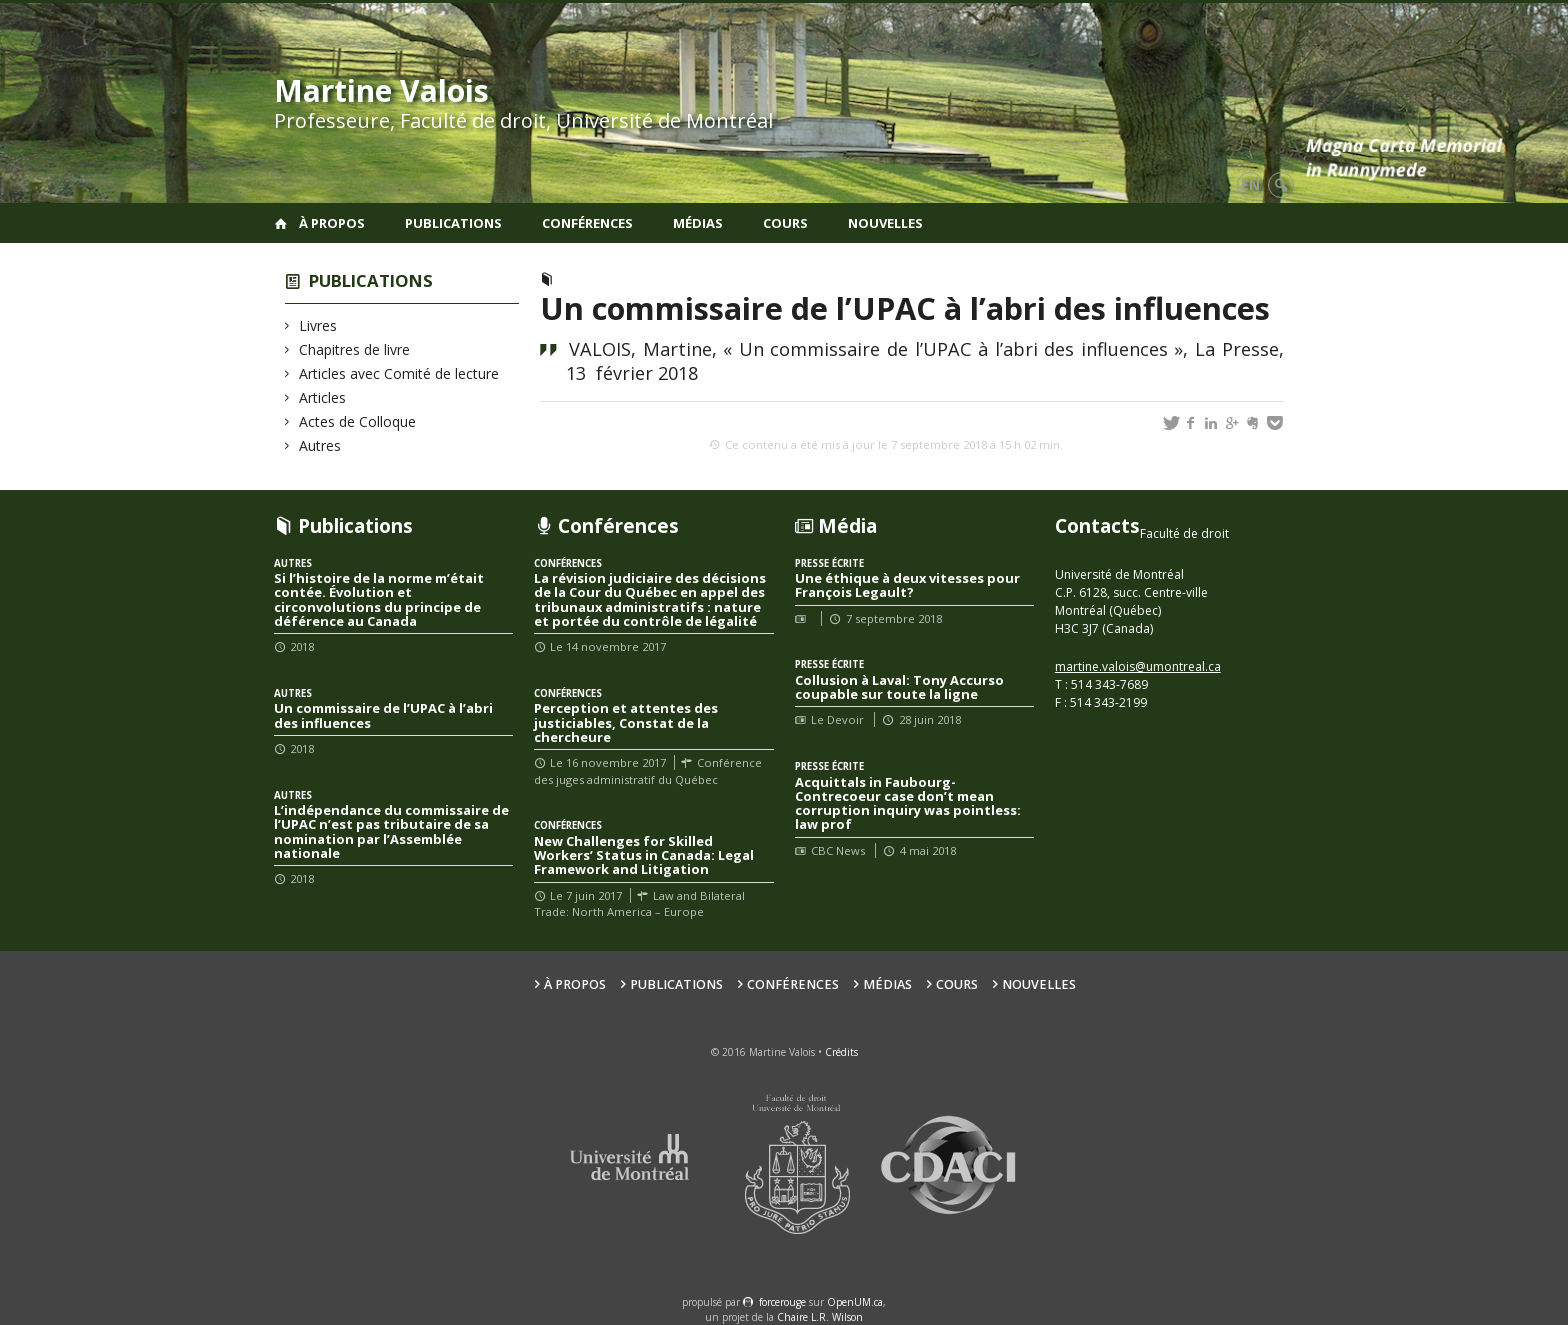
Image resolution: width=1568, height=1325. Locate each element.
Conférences (587, 223)
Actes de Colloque (358, 421)
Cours (785, 223)
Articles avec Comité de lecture (399, 373)
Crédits (841, 1052)
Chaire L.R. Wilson (820, 1317)
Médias (698, 223)
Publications (453, 223)
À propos (332, 223)
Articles (323, 397)
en (1250, 184)
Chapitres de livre (355, 349)
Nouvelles (885, 223)
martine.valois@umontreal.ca (1138, 666)
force (782, 1302)
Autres (320, 445)
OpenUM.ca (855, 1302)
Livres (318, 325)
